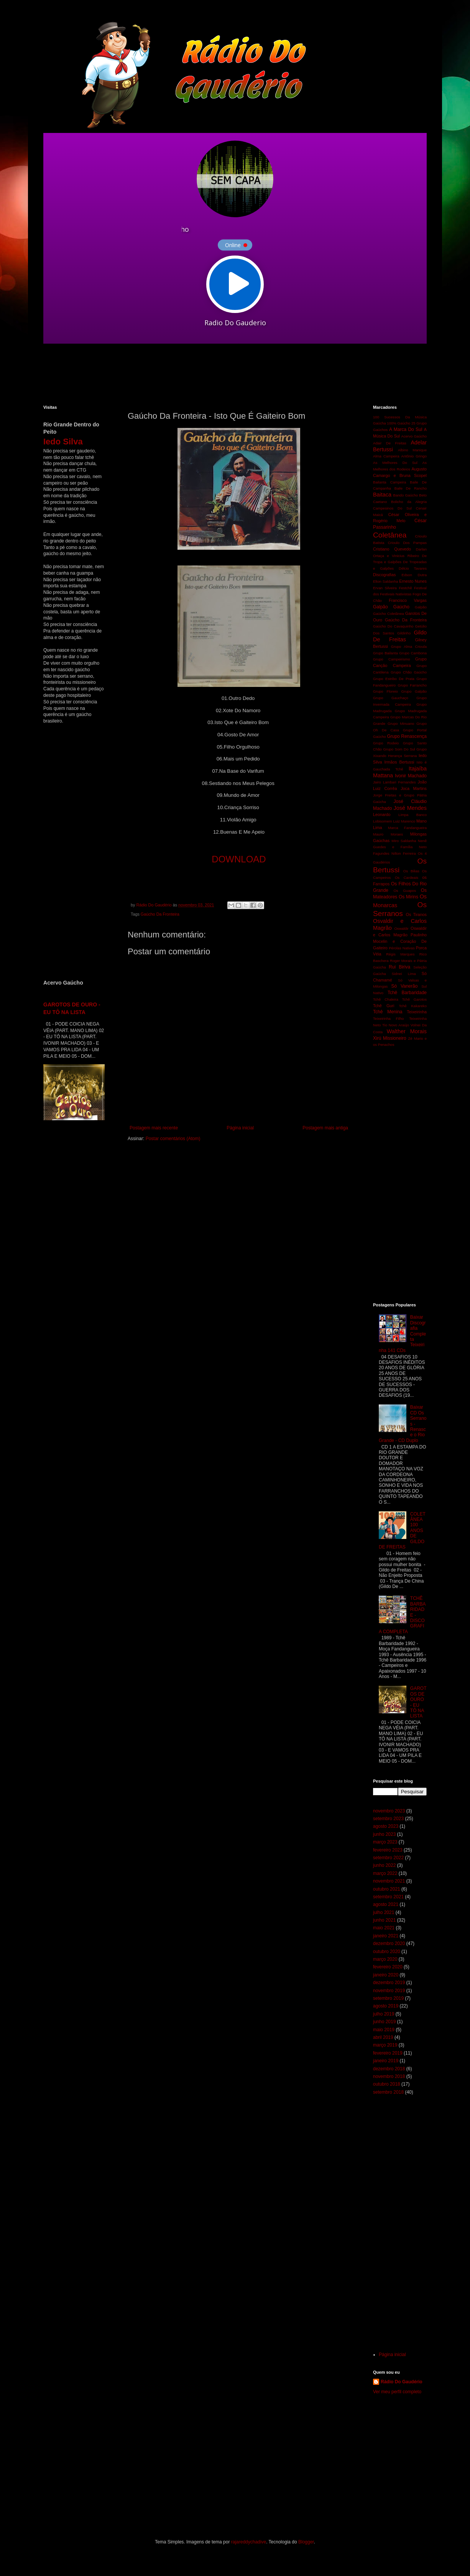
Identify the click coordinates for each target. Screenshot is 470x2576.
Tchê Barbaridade (407, 992)
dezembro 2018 (389, 2068)
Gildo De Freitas (400, 635)
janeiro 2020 (385, 1975)
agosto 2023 (385, 1826)
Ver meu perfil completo (397, 2391)
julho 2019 (383, 2014)
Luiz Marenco (404, 821)
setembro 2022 (388, 1857)
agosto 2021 (385, 1904)
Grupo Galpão (414, 691)
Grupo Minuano (401, 723)
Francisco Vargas (408, 600)
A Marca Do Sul (405, 429)
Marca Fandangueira (407, 828)
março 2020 (385, 1959)
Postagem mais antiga (325, 1128)
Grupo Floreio (385, 691)
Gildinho (404, 633)
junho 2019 (384, 2021)
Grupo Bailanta (385, 653)
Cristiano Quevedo (392, 549)
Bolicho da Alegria (409, 502)
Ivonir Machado (411, 775)
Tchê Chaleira (385, 999)
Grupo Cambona (413, 653)
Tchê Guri (383, 1005)
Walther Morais (407, 1031)
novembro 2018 (389, 2076)
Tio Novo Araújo (395, 1025)
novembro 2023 (389, 1811)
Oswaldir (401, 928)
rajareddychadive (248, 2542)
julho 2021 (383, 1912)
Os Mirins (408, 897)
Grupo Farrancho (412, 685)
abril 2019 (383, 2037)
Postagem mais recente (154, 1128)
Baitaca (382, 495)
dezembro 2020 (389, 1943)
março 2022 (385, 1873)
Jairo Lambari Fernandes (394, 782)
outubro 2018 (386, 2084)
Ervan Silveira (385, 588)
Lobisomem (382, 821)
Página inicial (240, 1128)
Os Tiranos (416, 914)
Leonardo (382, 814)
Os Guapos (404, 890)
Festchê (405, 588)
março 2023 (385, 1842)
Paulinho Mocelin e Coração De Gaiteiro (400, 941)
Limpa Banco (412, 815)
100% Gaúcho (398, 423)
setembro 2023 (388, 1818)
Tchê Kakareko (413, 1006)
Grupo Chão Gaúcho (409, 672)
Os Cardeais (406, 877)
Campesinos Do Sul (392, 508)
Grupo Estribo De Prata (393, 679)
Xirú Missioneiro (389, 1038)
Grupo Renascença (407, 736)
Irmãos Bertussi (399, 762)
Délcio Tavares (413, 568)
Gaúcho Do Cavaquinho (393, 626)
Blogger (306, 2542)
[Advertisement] (229, 374)
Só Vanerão (404, 986)
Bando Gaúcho (405, 495)
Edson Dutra (414, 575)
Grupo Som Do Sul (399, 749)
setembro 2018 (388, 2092)
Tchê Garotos (414, 999)
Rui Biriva (399, 967)
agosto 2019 (385, 2006)
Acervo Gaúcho (414, 436)
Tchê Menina (388, 1011)
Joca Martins (414, 788)
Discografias (384, 574)
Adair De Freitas (389, 443)
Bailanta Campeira (389, 482)
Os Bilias (411, 871)
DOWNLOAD (239, 859)
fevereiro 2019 (388, 2053)
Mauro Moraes (388, 834)
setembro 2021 (388, 1896)
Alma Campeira (386, 456)
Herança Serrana (402, 756)
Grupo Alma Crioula (409, 646)
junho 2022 (384, 1865)
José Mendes (410, 808)
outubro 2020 (386, 1951)
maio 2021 (383, 1927)
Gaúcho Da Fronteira (160, 914)
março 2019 (385, 2045)
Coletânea (389, 535)
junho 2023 (384, 1834)
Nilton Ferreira (403, 853)
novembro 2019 (389, 1990)
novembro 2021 (389, 1881)
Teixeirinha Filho (388, 1018)
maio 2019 (383, 2029)
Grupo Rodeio (386, 743)
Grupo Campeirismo (391, 659)
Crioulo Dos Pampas (407, 543)
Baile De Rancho (410, 488)
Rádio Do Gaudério (401, 2381)
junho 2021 (384, 1920)
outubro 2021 (386, 1889)
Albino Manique (412, 450)
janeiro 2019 (385, 2060)
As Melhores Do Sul (395, 462)
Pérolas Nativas (402, 948)
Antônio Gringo (414, 456)
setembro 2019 (388, 1998)
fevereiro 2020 (388, 1967)
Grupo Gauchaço (390, 698)
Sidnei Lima (404, 974)
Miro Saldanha (403, 841)
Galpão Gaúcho (391, 607)
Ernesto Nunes (413, 581)
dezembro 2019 (389, 1982)
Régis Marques (400, 954)
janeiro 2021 (385, 1936)
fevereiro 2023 (388, 1850)
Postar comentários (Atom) (173, 1138)
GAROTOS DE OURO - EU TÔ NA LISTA (418, 1702)
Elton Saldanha (385, 581)
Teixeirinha (417, 1011)
